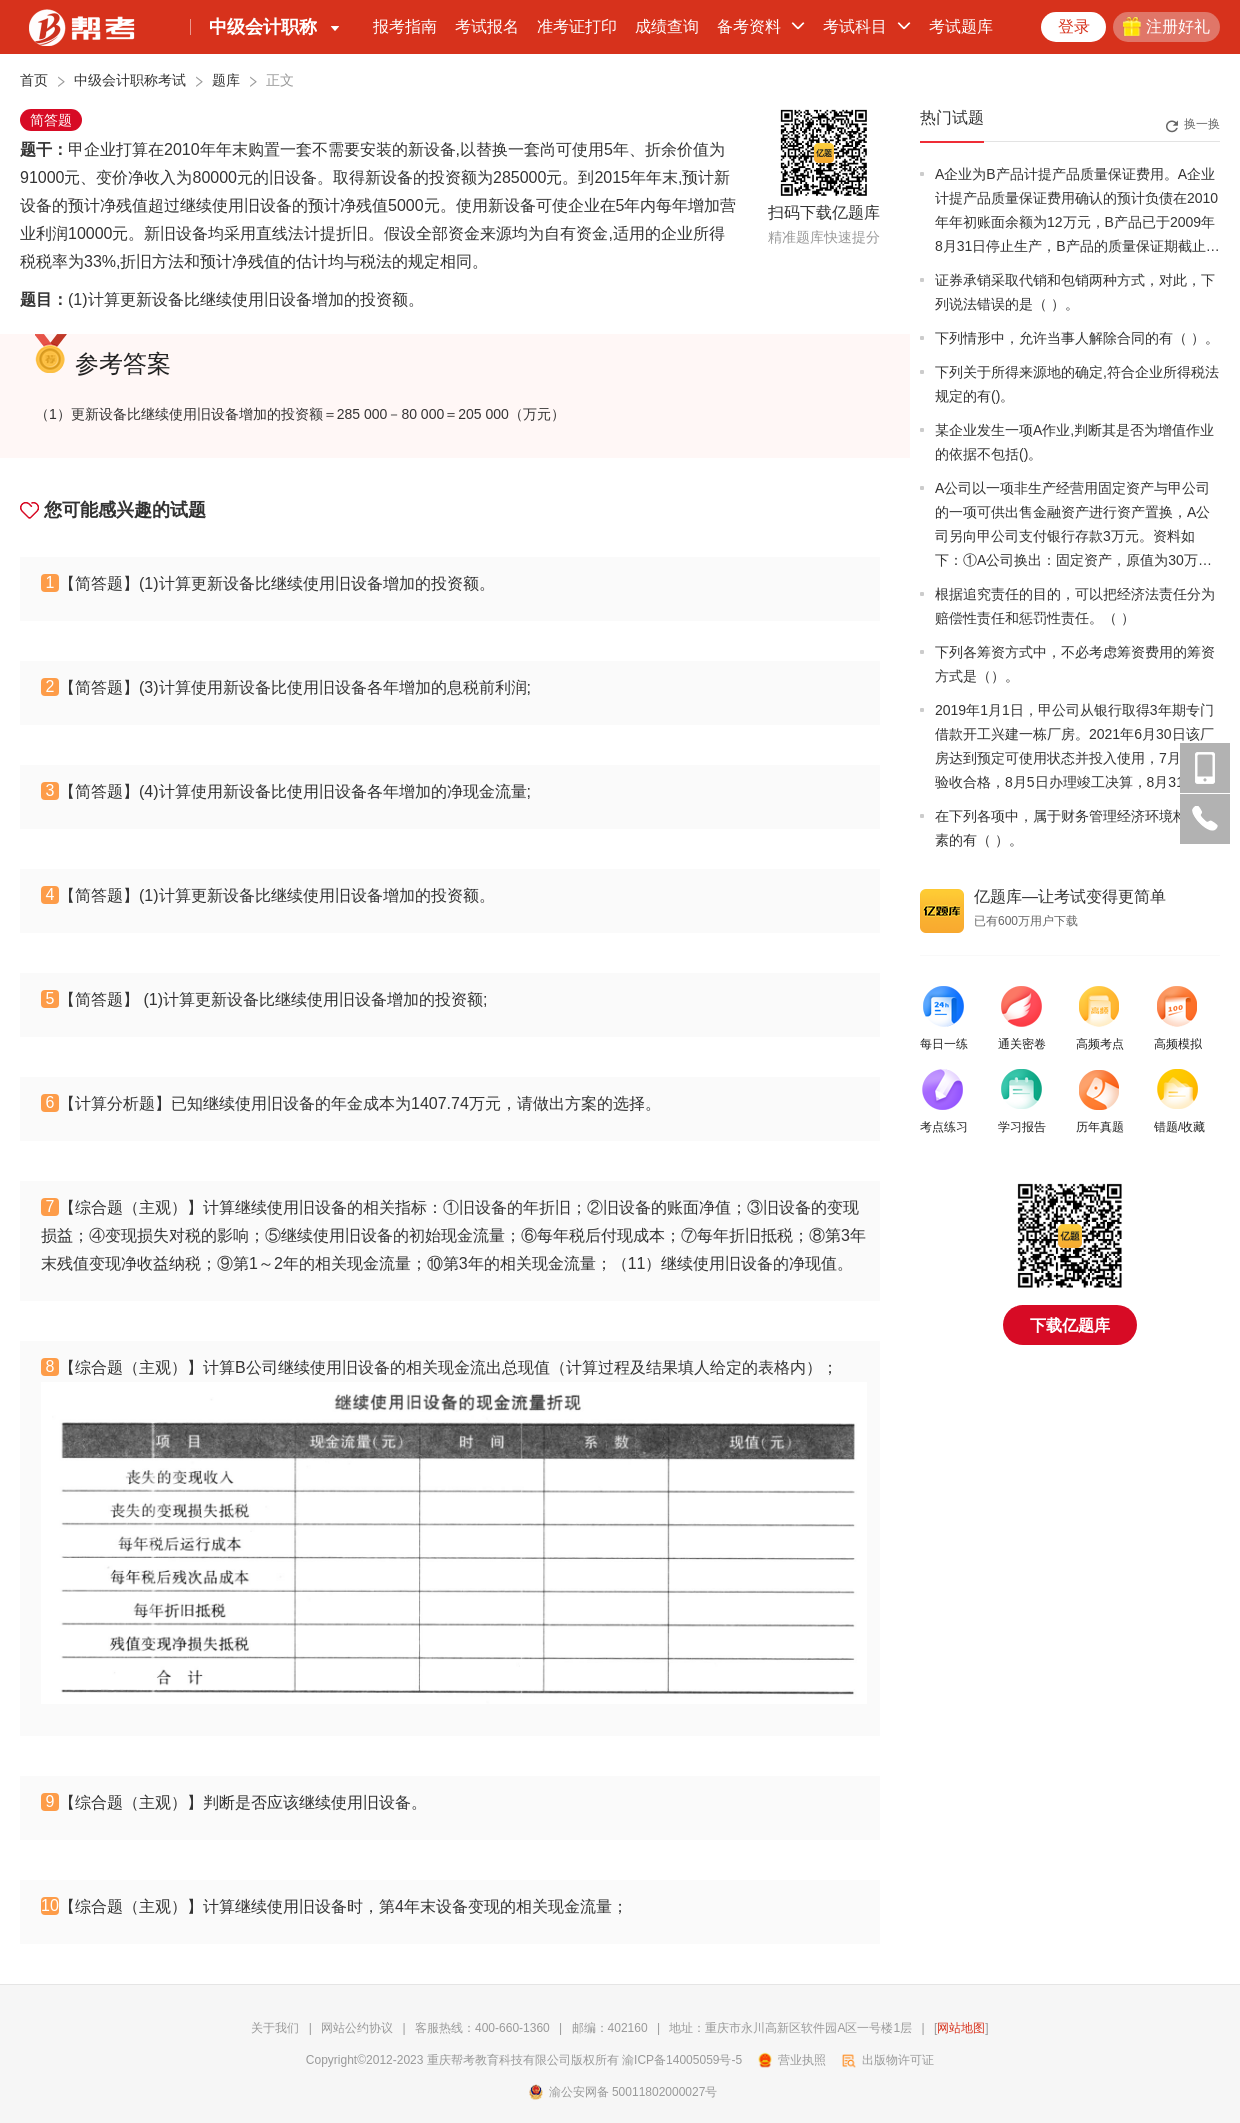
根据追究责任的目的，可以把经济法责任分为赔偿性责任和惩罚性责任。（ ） (1075, 606)
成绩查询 (667, 26)
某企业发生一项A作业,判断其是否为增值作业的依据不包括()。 (1074, 442)
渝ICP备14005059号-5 (682, 2060)
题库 (226, 80)
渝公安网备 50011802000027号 (623, 2092)
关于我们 (275, 2028)
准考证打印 (577, 26)
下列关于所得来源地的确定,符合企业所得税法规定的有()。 (1077, 384)
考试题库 (961, 26)
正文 (280, 80)
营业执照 (792, 2060)
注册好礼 (1166, 26)
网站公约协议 (357, 2028)
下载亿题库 (1070, 1325)
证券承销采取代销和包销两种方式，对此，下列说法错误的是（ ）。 (1075, 292)
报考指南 (405, 26)
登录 (1074, 26)
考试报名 (487, 26)
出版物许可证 (888, 2060)
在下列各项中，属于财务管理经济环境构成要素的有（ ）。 (1075, 828)
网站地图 (961, 2028)
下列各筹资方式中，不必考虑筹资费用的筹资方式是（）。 (1075, 664)
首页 (34, 80)
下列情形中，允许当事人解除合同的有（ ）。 (1077, 338)
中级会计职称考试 (130, 80)
